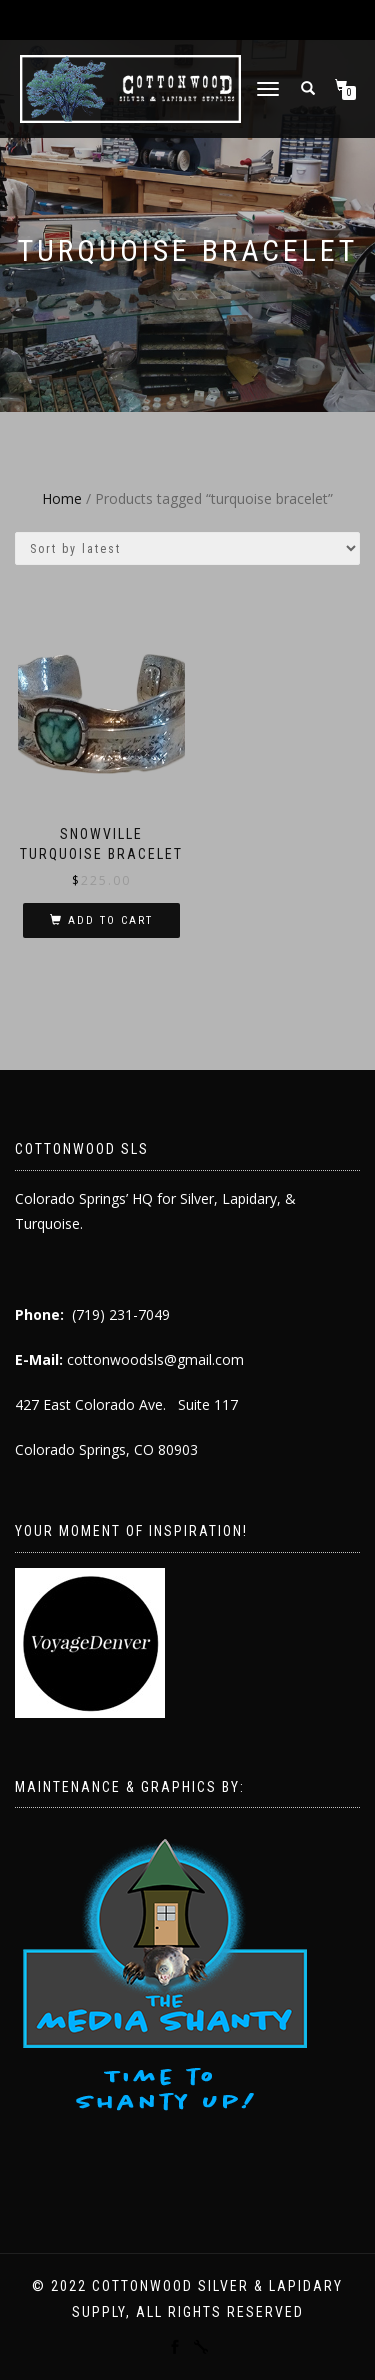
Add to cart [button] (110, 920)
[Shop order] (187, 548)
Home (62, 498)
